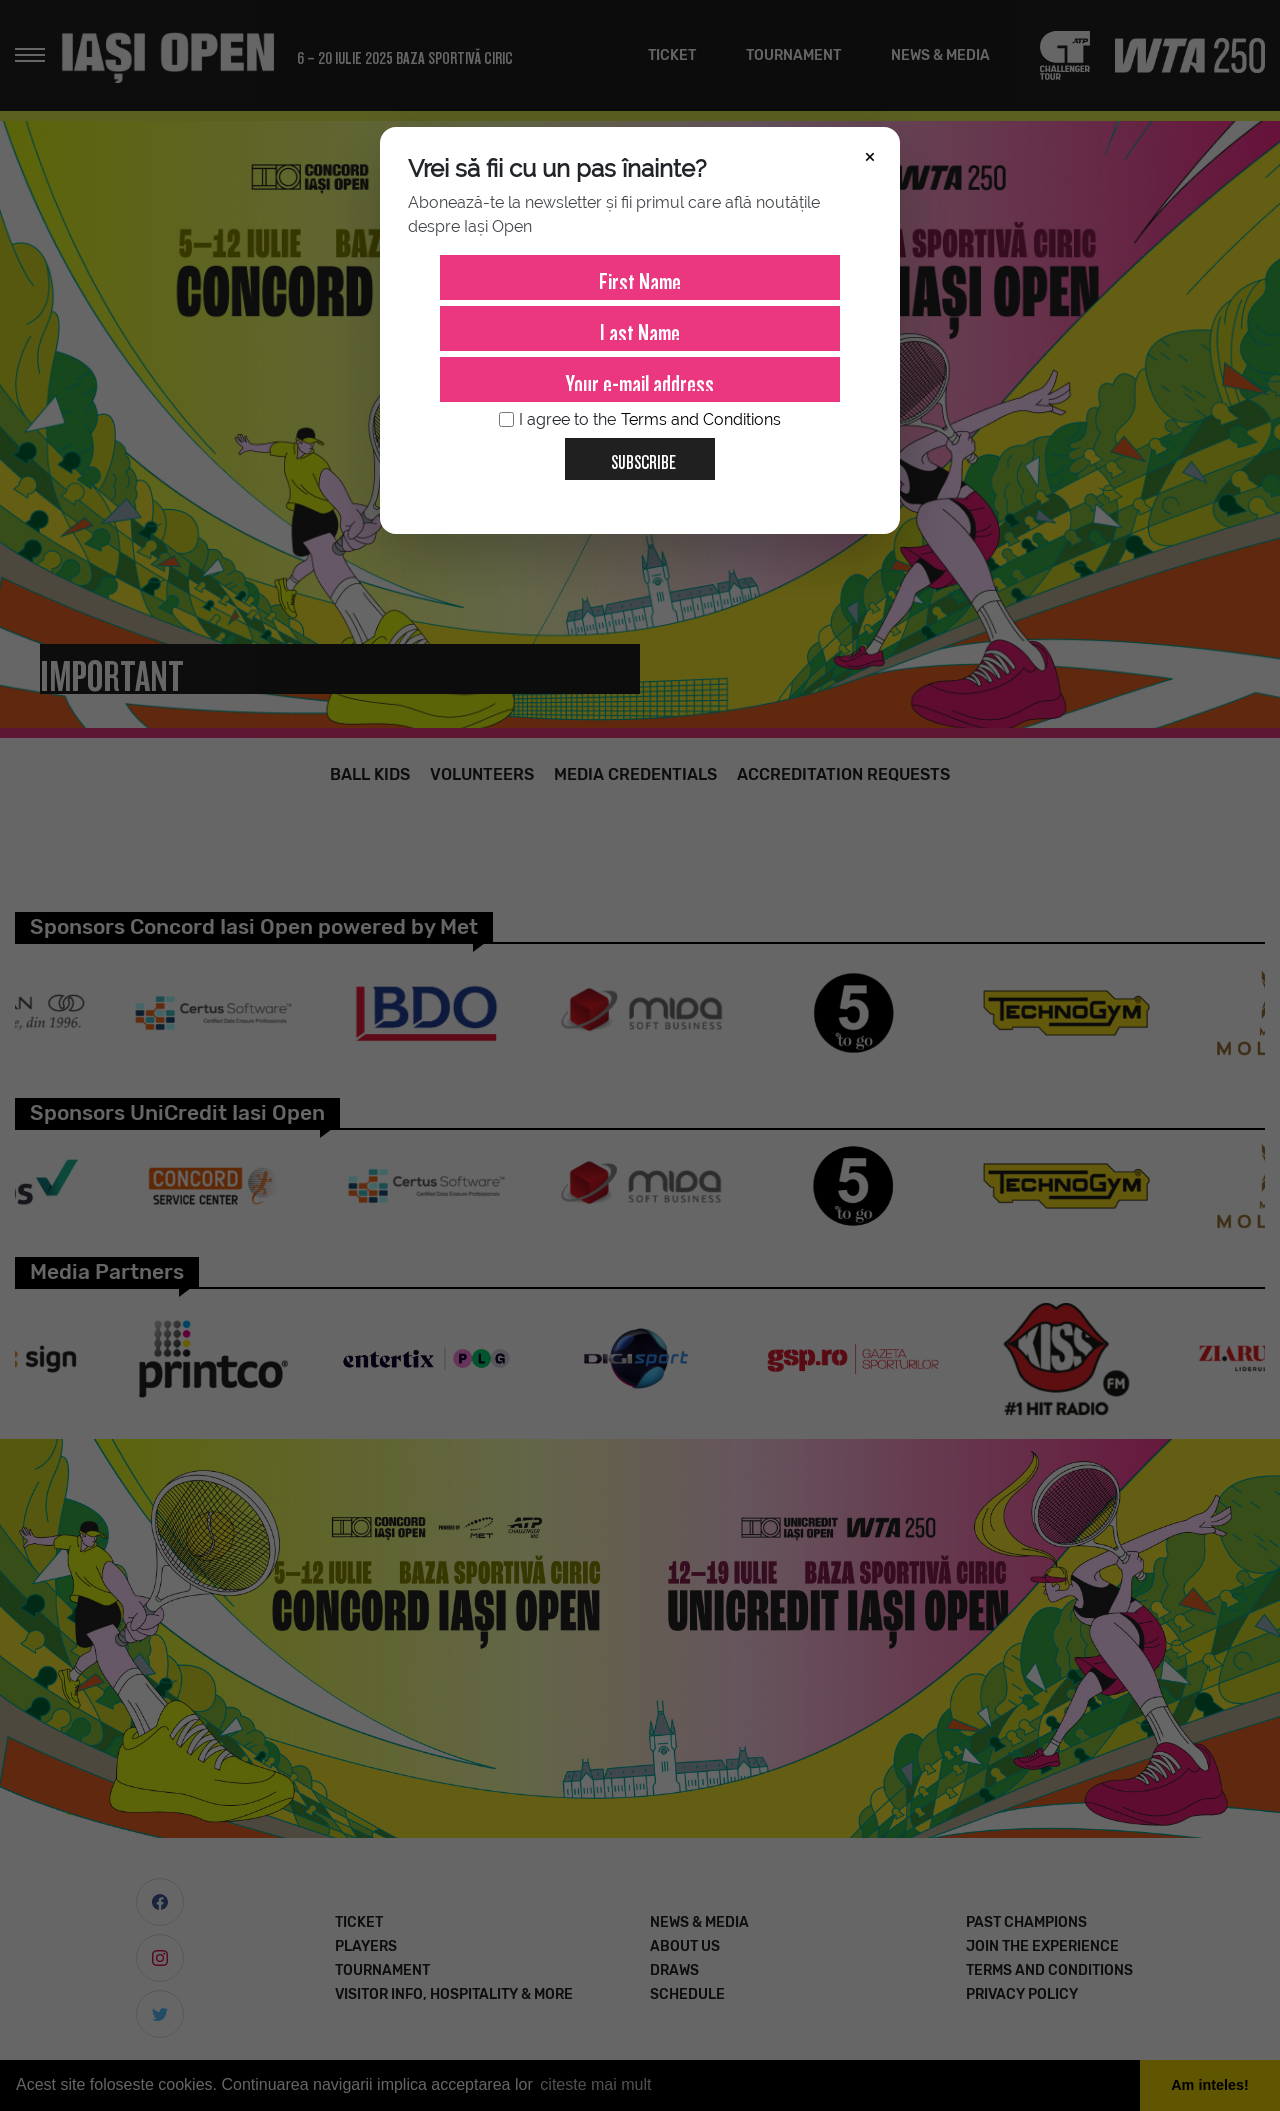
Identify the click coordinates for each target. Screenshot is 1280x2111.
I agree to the (640, 420)
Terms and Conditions (701, 419)
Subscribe (635, 455)
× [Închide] (870, 155)
